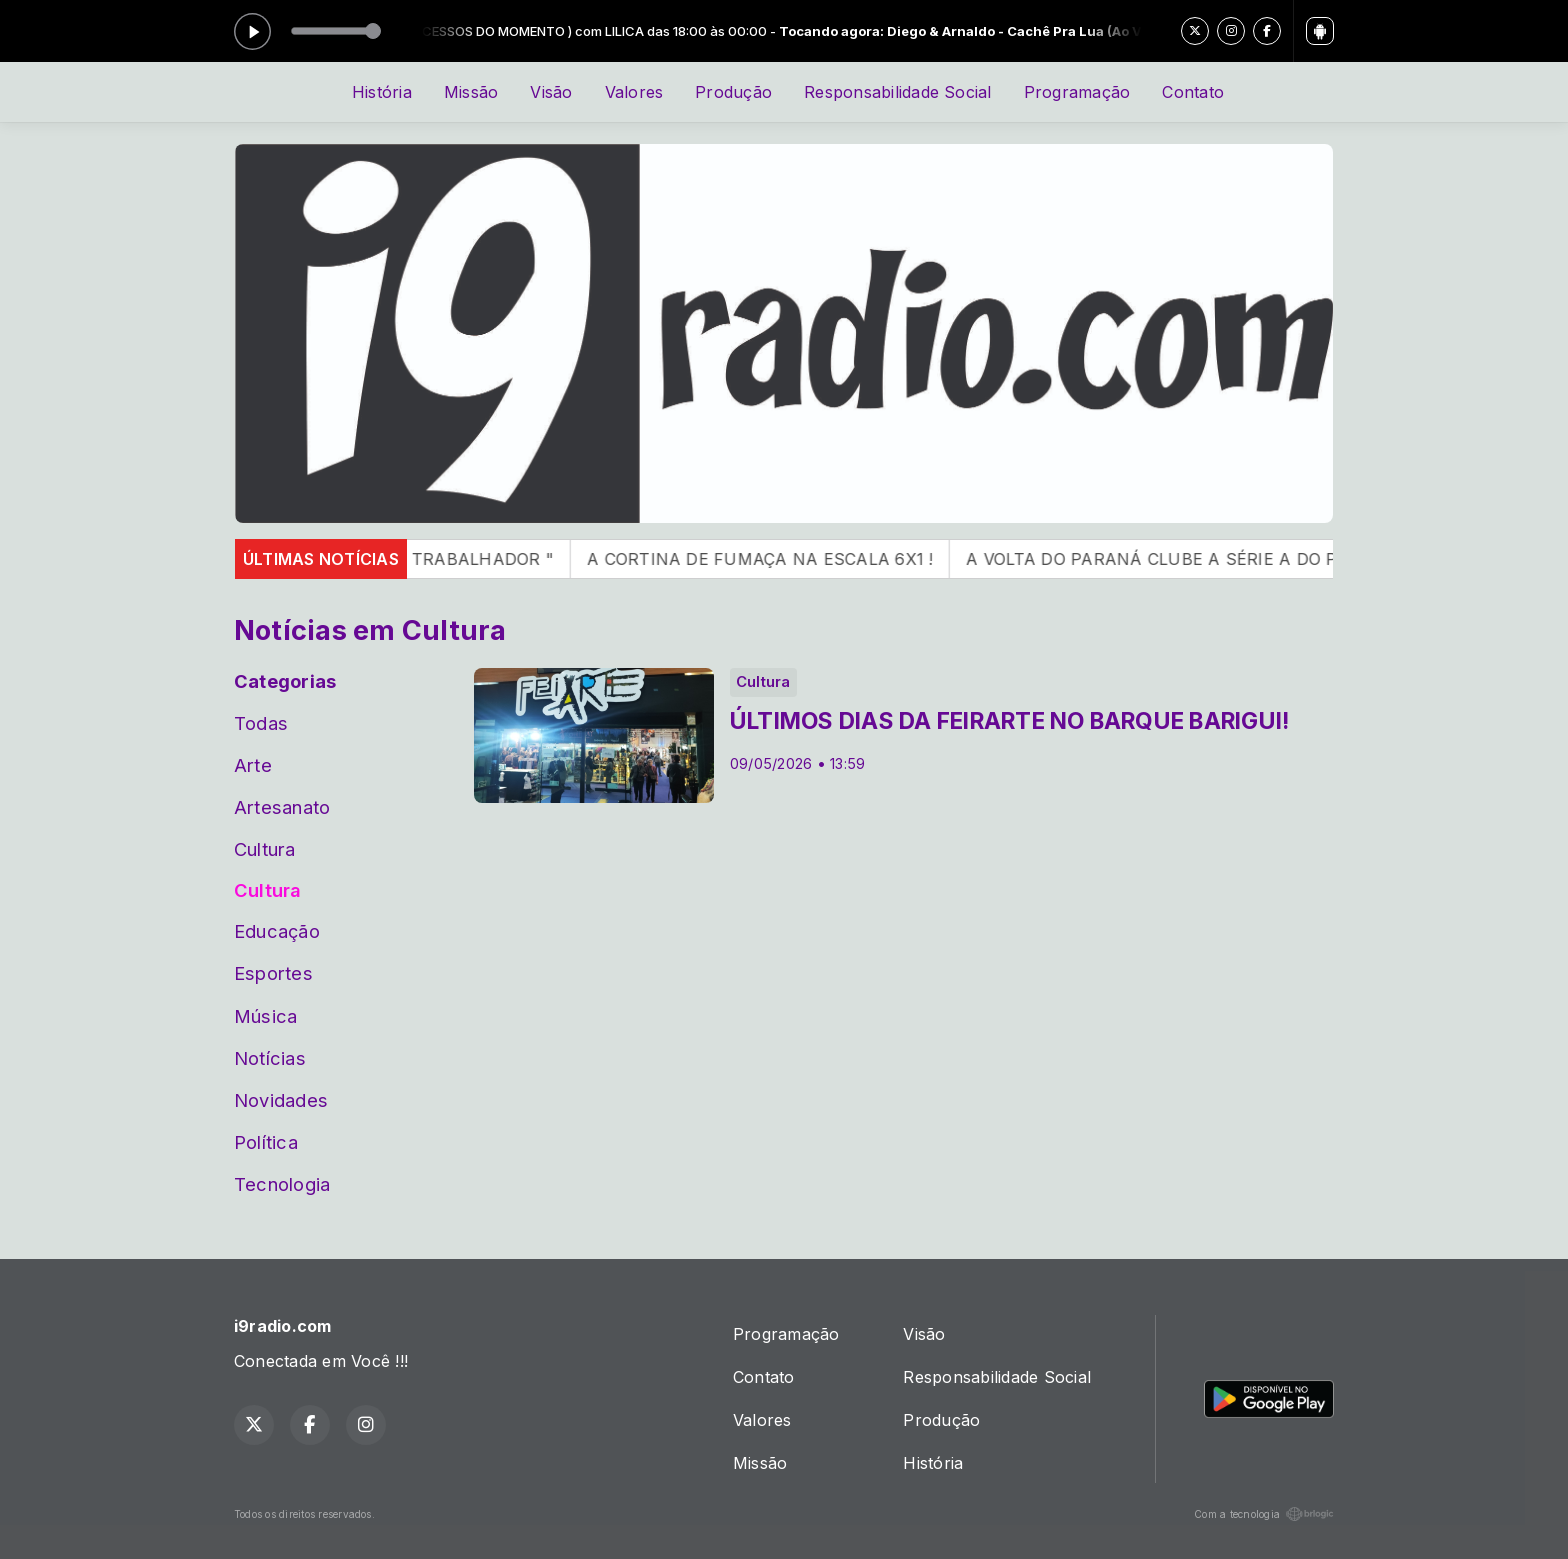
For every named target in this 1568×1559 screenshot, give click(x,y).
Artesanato (282, 807)
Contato (1193, 92)
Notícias (270, 1058)
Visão (551, 92)
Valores (634, 92)
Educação (277, 931)
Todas (261, 723)
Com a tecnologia (1264, 1514)
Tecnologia (282, 1184)
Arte (253, 765)
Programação (1077, 92)
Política (266, 1142)
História (382, 92)
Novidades (281, 1100)
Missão (471, 92)
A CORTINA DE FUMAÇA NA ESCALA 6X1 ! (785, 559)
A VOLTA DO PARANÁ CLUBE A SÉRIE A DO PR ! (1187, 559)
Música (265, 1016)
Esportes (273, 973)
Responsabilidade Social (898, 92)
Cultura (265, 849)
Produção (733, 92)
